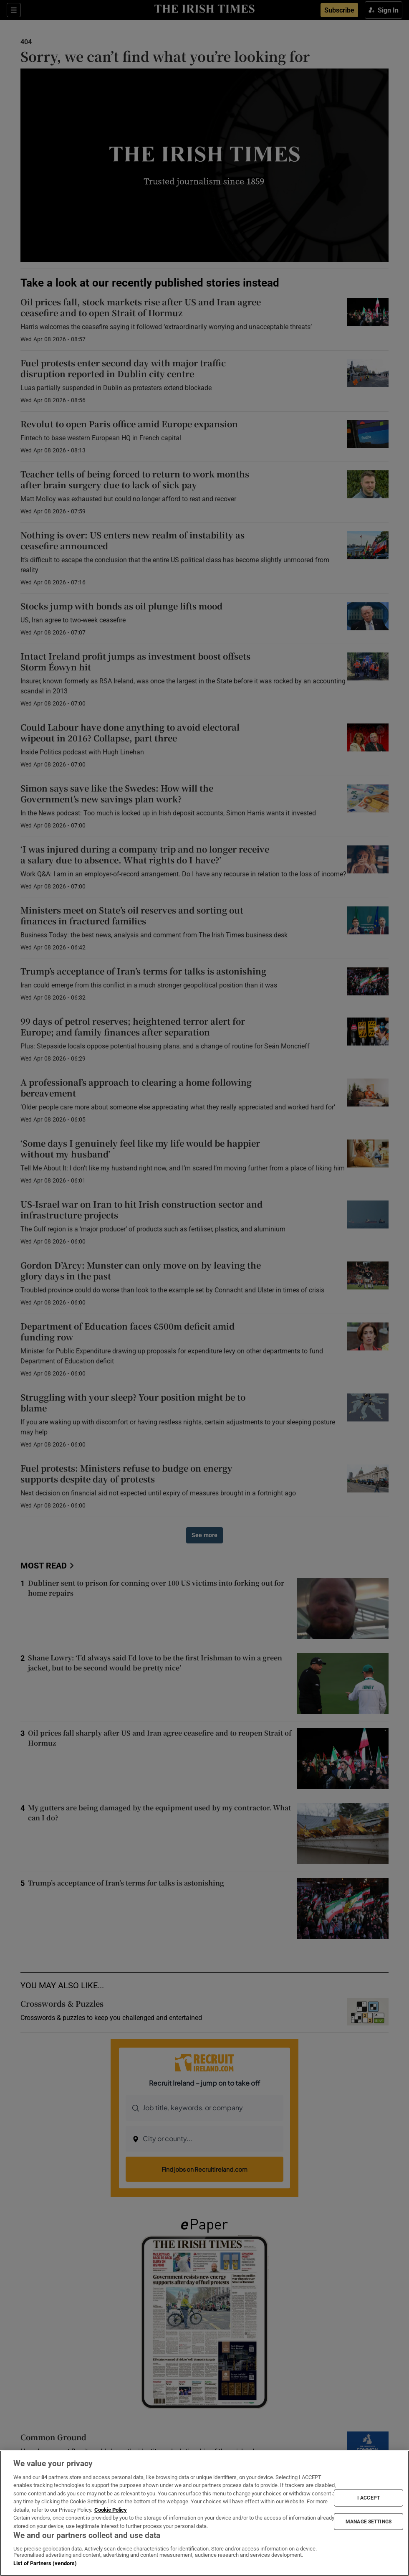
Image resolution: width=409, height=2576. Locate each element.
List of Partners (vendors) (45, 2563)
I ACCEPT (368, 2498)
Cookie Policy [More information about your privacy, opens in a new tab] (110, 2510)
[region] (204, 2513)
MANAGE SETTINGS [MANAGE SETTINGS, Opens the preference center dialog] (368, 2521)
